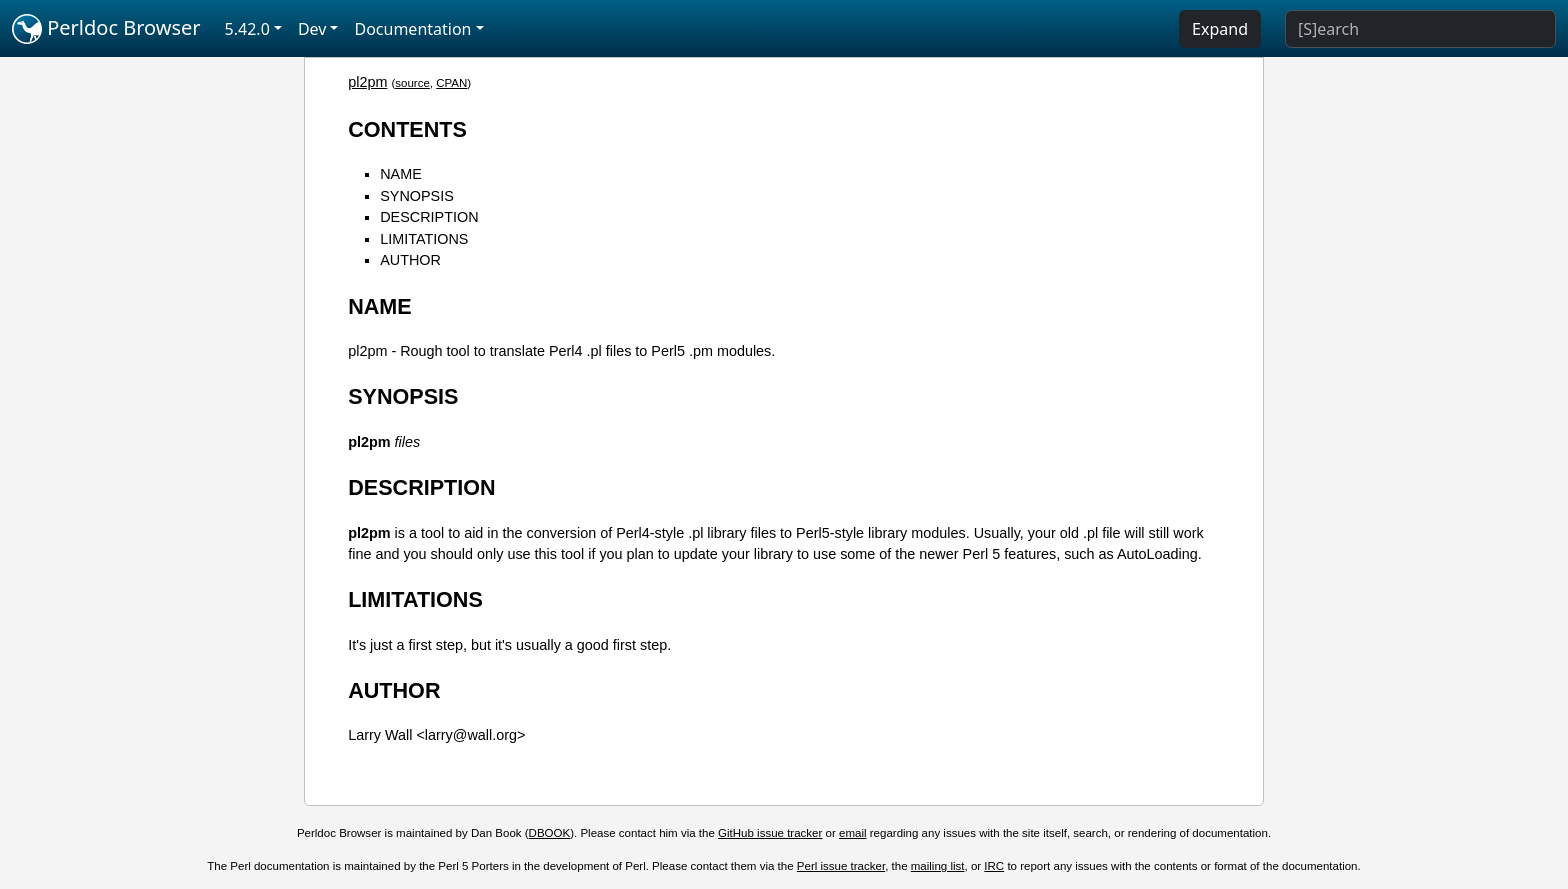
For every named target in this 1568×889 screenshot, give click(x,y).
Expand (1220, 29)
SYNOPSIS (417, 196)
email (853, 833)
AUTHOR (410, 260)
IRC (994, 866)
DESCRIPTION (429, 217)
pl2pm (367, 82)
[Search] (1420, 29)
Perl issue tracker (841, 866)
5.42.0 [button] (247, 29)
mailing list (938, 866)
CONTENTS (407, 129)
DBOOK (550, 833)
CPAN (451, 83)
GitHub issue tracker (770, 833)
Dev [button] (312, 29)
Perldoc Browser (106, 29)
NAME (401, 174)
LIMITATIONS (424, 239)
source (412, 83)
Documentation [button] (412, 29)
